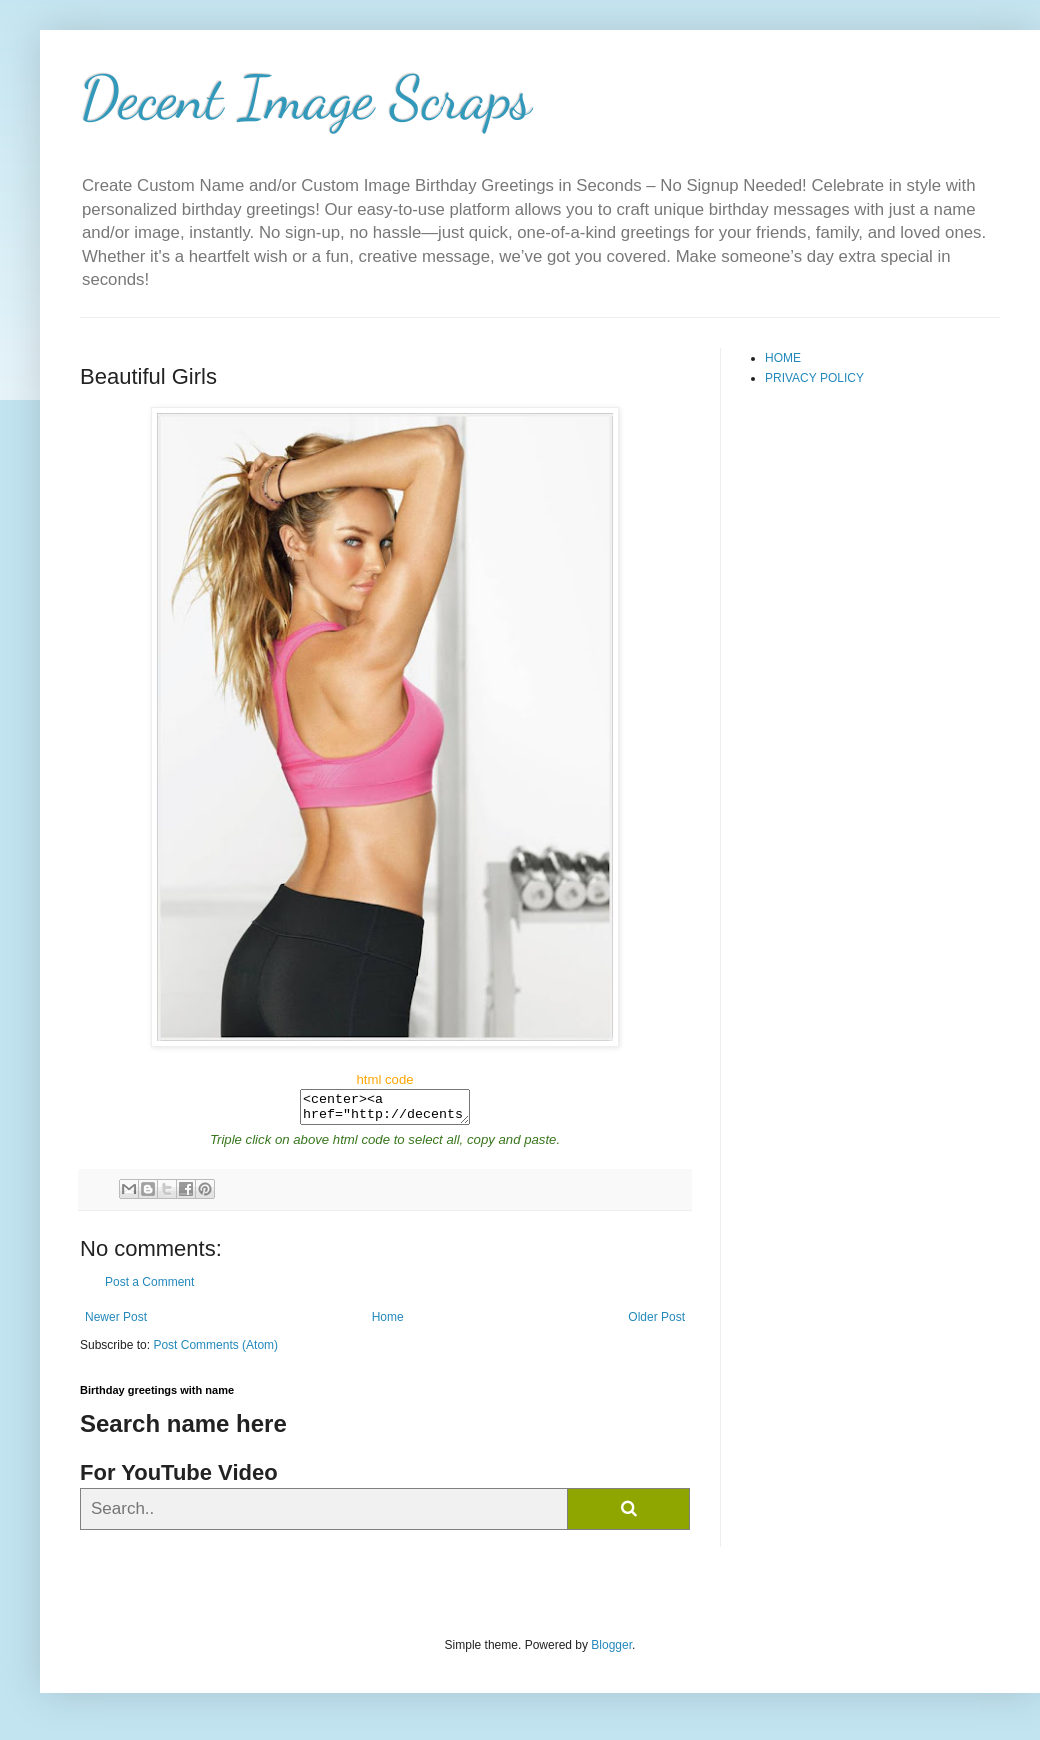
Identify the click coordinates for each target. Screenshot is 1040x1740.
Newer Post (116, 1323)
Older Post (656, 1323)
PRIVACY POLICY (814, 378)
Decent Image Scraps (306, 98)
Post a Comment (149, 1288)
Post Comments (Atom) (215, 1351)
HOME (783, 358)
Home (388, 1323)
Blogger (611, 1651)
